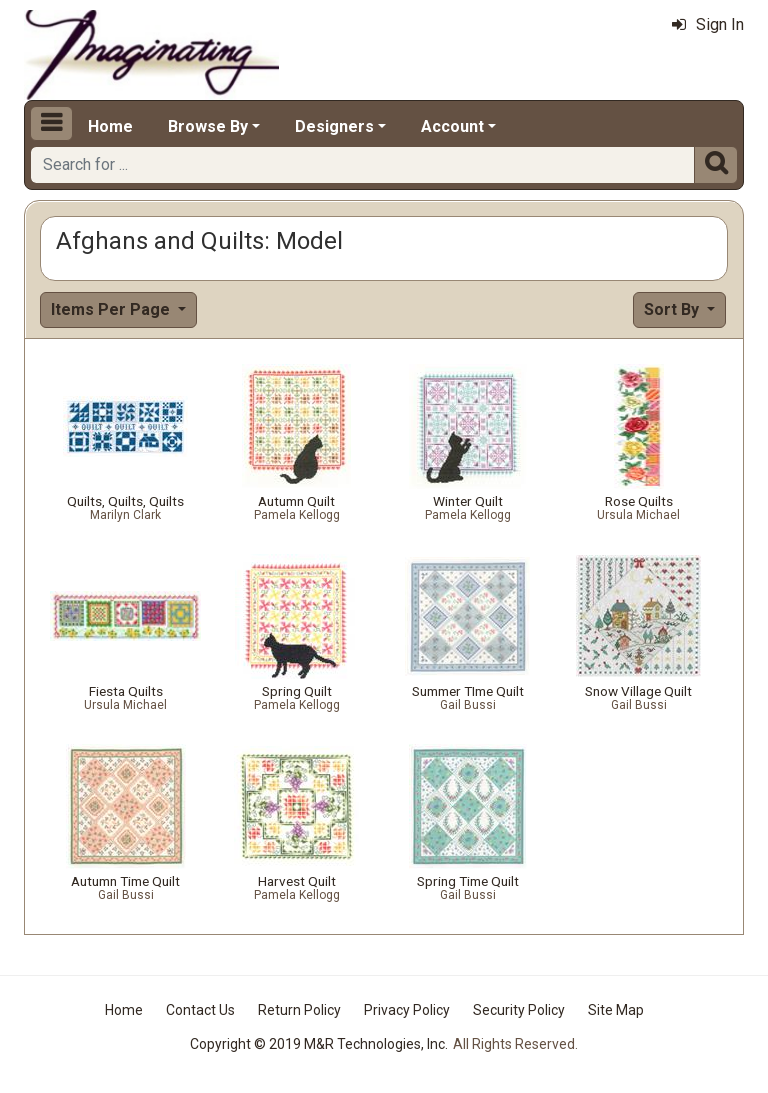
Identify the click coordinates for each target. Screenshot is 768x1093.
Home (110, 126)
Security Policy (519, 1010)
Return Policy (299, 1010)
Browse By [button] (208, 126)
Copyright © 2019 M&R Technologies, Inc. (319, 1044)
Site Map (616, 1010)
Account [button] (452, 126)
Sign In (708, 24)
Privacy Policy (407, 1010)
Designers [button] (334, 126)
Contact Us (200, 1010)
